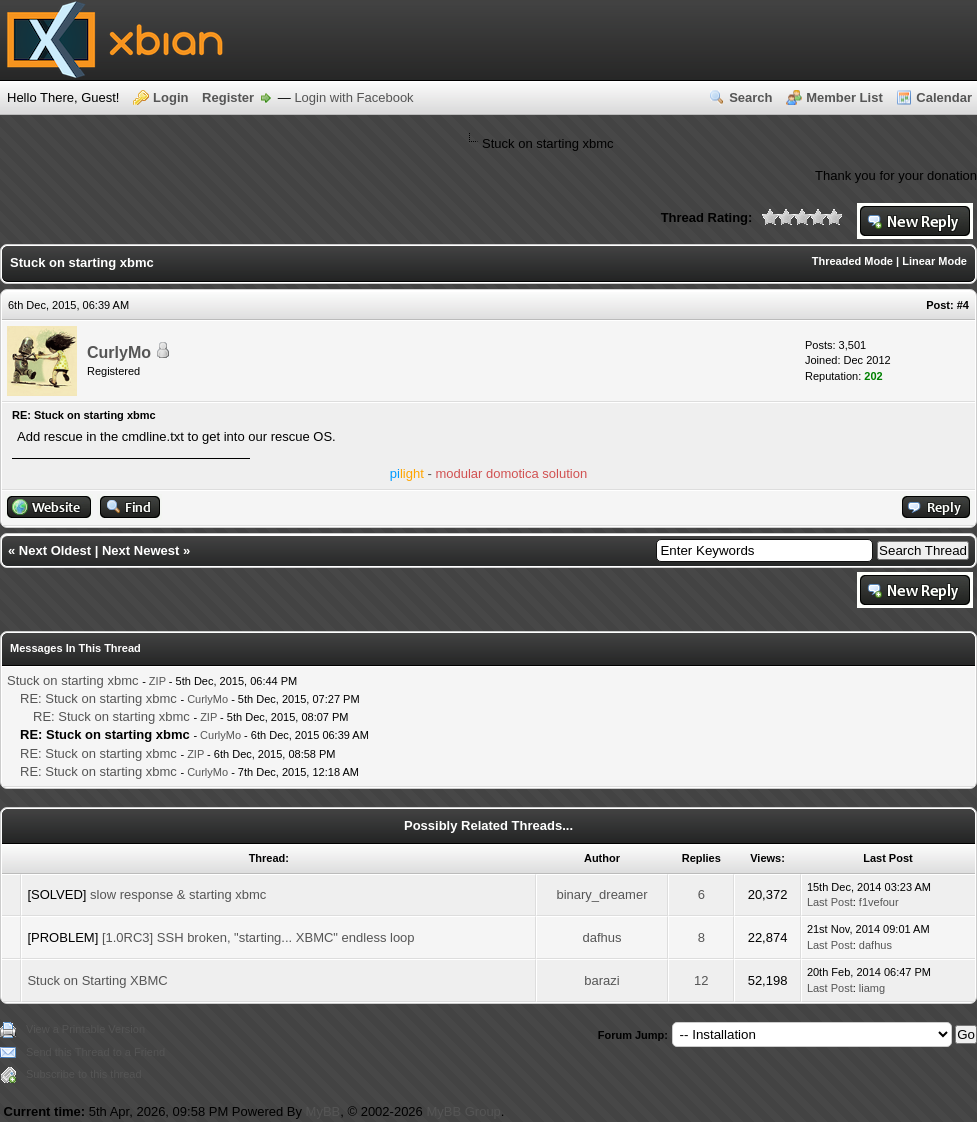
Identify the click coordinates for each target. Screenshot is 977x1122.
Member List (844, 97)
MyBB (323, 1111)
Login (170, 97)
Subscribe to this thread (84, 1074)
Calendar (944, 97)
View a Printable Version (85, 1029)
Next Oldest (55, 550)
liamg (872, 988)
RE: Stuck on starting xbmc (98, 698)
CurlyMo (119, 352)
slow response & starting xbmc (178, 894)
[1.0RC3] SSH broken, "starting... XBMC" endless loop (258, 937)
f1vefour (879, 902)
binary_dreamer (601, 894)
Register (228, 97)
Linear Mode (934, 261)
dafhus (601, 937)
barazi (601, 980)
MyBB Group (463, 1111)
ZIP (157, 681)
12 (701, 980)
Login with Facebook (353, 97)
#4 (963, 305)
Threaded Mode (852, 261)
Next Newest (140, 550)
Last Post (830, 902)
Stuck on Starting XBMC (97, 980)
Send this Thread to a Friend (95, 1052)
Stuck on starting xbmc (73, 680)
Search (750, 97)
